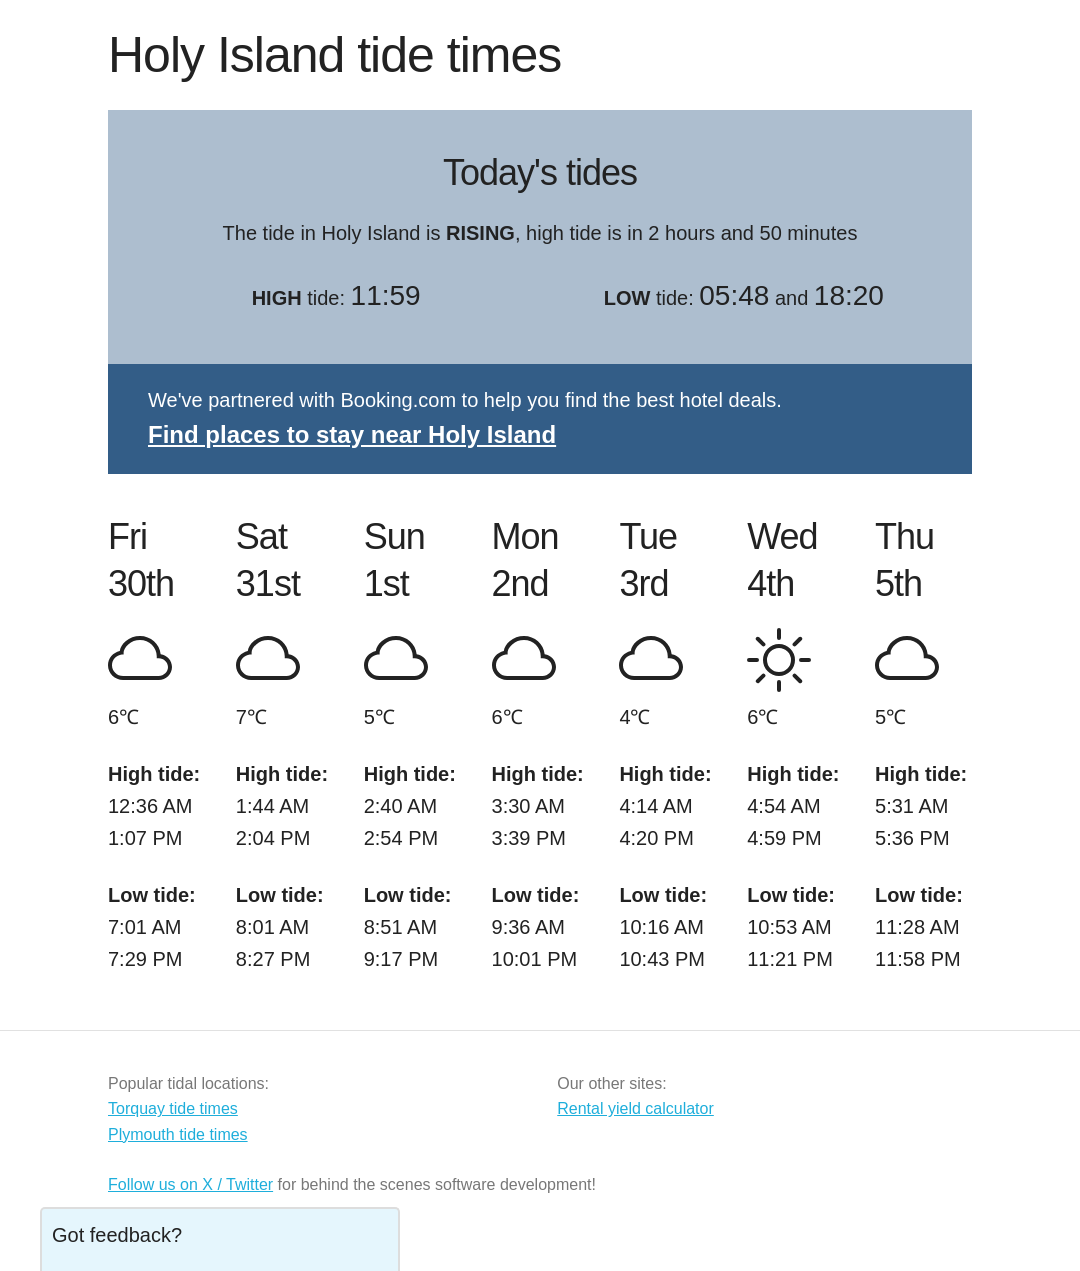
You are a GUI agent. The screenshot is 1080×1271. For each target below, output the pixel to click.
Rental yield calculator (635, 1108)
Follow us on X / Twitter (190, 1184)
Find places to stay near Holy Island (352, 434)
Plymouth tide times (178, 1134)
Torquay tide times (173, 1108)
